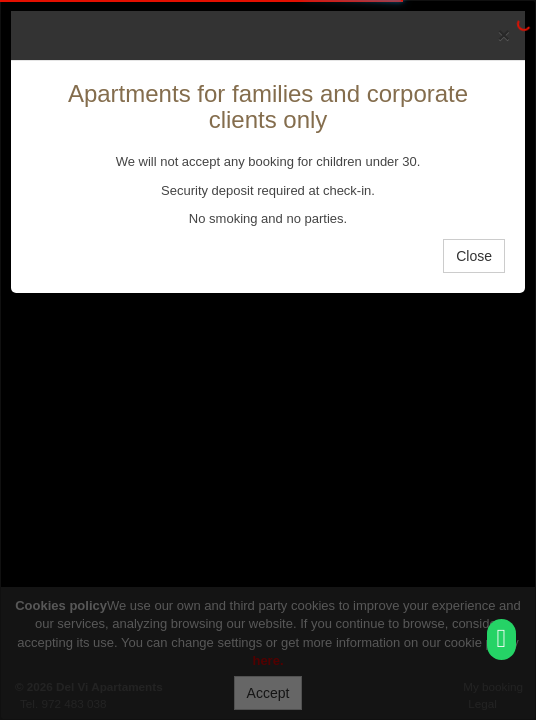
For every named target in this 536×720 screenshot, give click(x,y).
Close (474, 256)
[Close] (504, 34)
